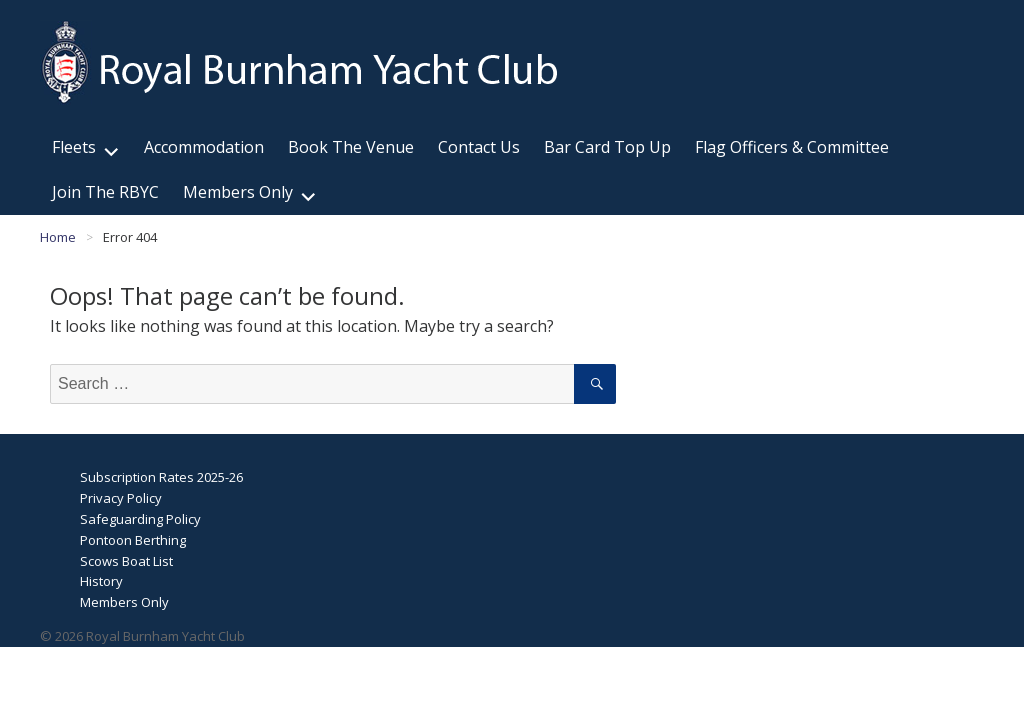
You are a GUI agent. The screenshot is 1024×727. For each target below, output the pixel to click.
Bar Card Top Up (607, 147)
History (101, 581)
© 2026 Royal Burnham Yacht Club (142, 636)
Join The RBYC (105, 192)
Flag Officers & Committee (792, 147)
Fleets (74, 147)
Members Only (238, 192)
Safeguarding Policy (140, 519)
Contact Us (479, 147)
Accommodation (204, 147)
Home (58, 237)
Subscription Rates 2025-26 (161, 477)
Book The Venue (351, 147)
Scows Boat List (126, 561)
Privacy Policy (121, 498)
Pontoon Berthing (133, 540)
